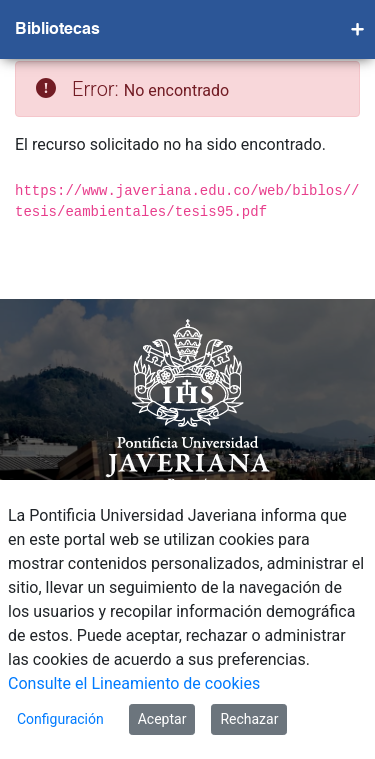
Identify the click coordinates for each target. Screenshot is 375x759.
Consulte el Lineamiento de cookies (134, 683)
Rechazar (249, 719)
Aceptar (162, 719)
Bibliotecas (57, 30)
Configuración (60, 719)
